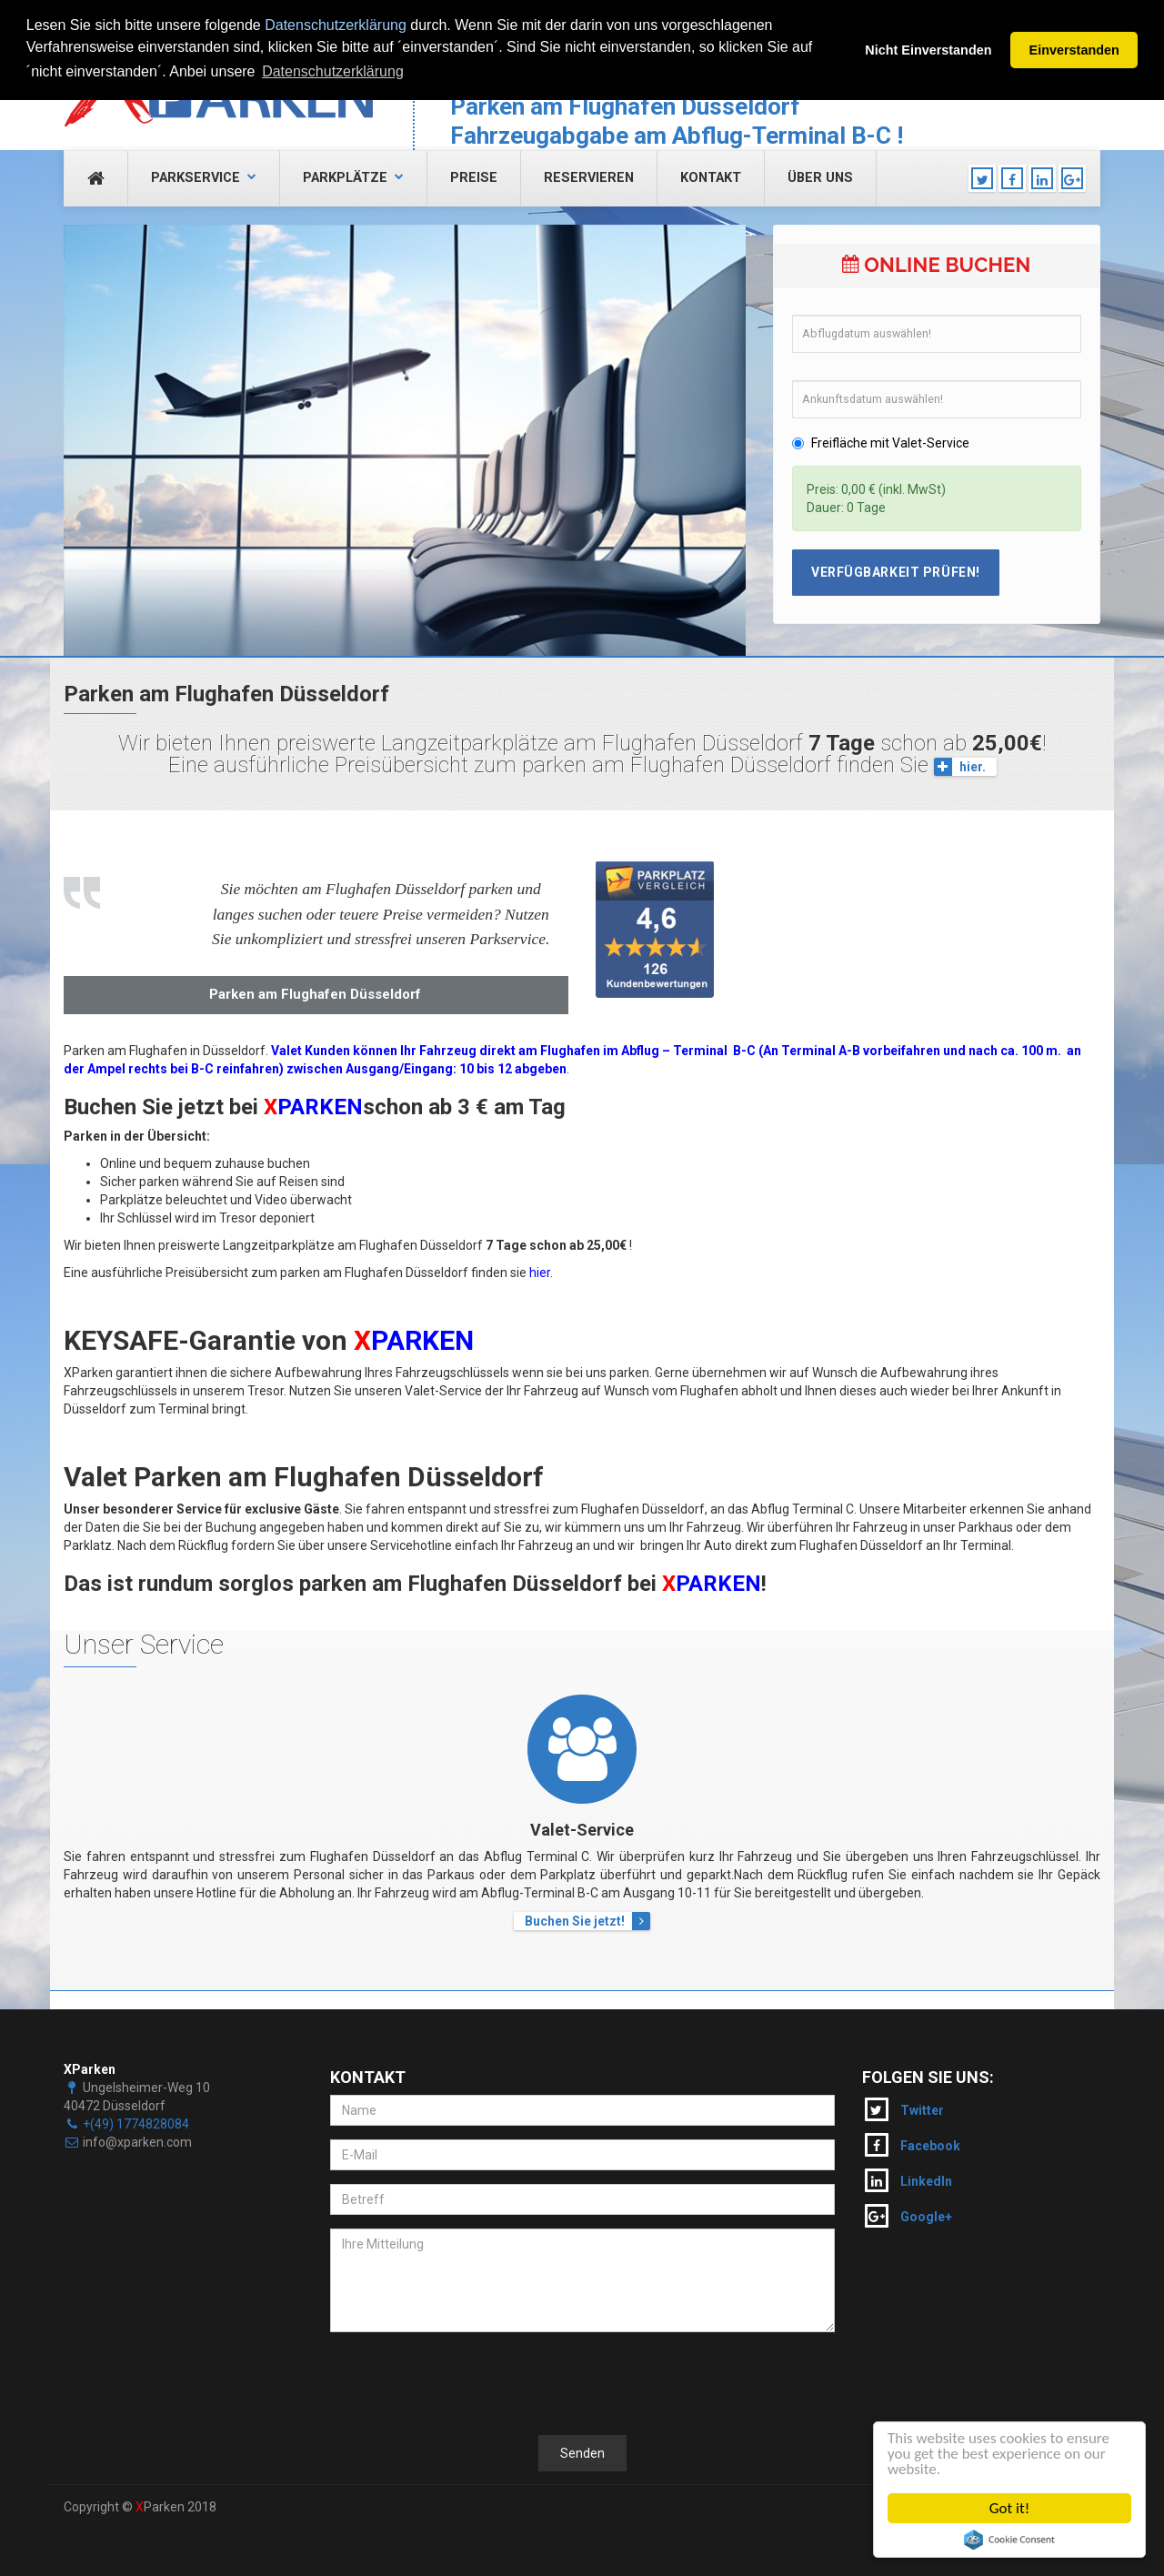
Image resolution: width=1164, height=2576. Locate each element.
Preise (473, 178)
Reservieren (589, 178)
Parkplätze (353, 178)
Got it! (1009, 2508)
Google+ (908, 2216)
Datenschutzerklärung (335, 25)
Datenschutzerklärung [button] (333, 71)
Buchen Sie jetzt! (587, 1921)
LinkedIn (908, 2180)
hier (539, 1272)
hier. (960, 767)
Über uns (820, 178)
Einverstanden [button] (1074, 50)
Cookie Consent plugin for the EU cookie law (1009, 2540)
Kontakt (710, 178)
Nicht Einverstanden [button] (928, 50)
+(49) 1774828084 (136, 2124)
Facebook (912, 2145)
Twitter (904, 2109)
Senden (582, 2453)
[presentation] (468, 2381)
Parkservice (203, 178)
